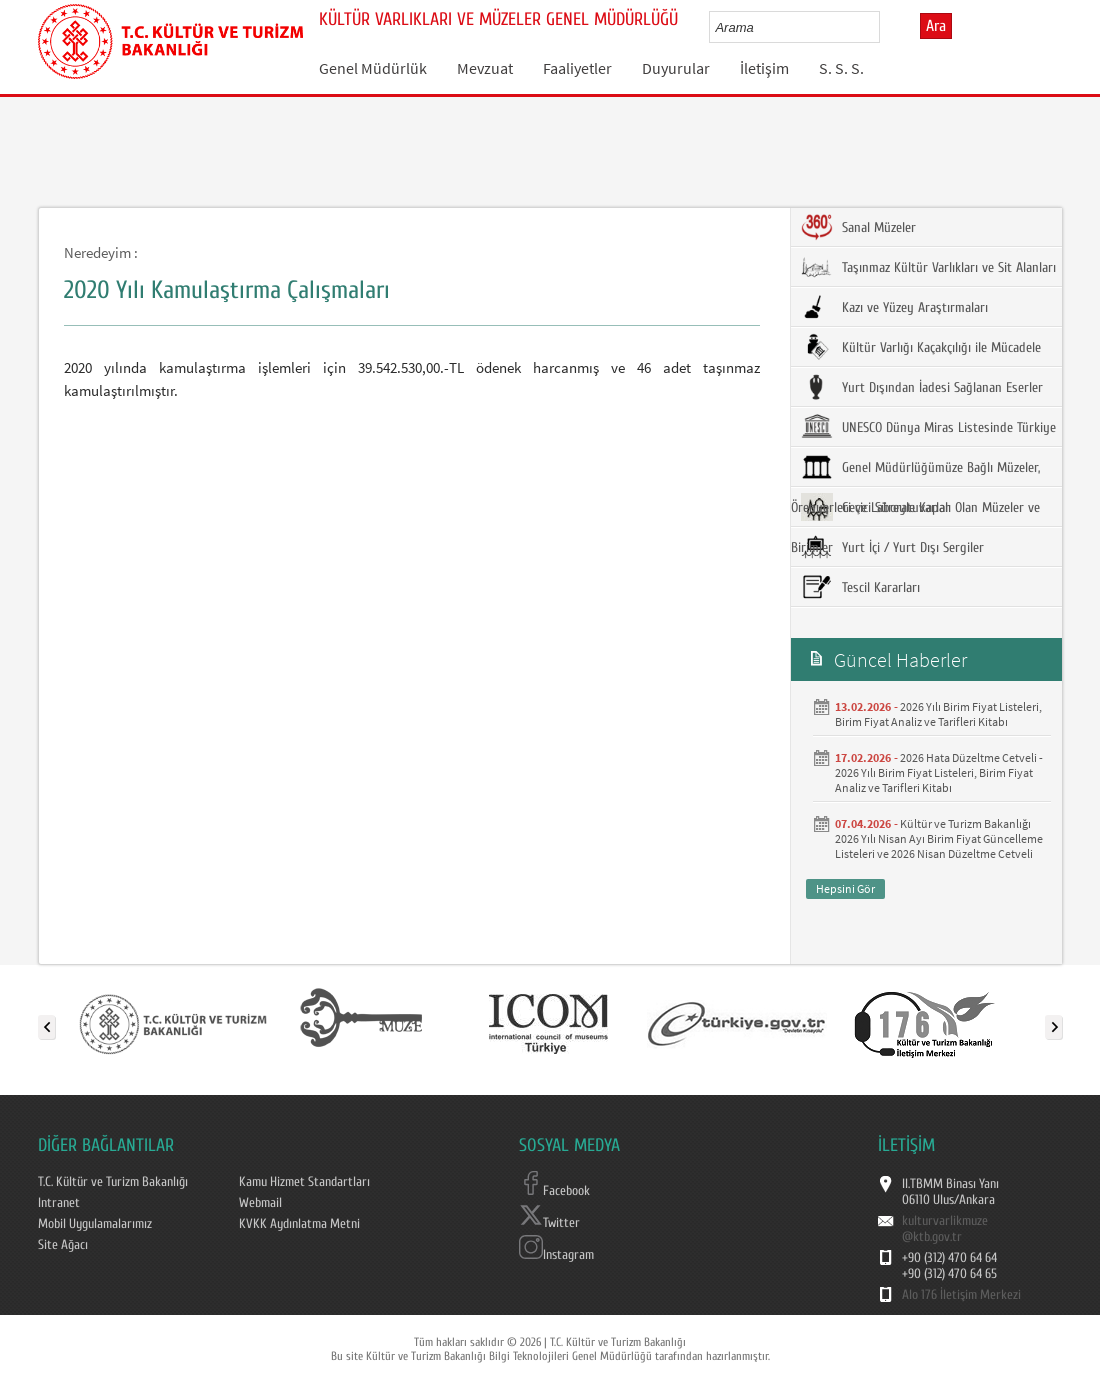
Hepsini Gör (845, 888)
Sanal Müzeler (858, 227)
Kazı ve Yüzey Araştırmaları (894, 307)
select (885, 27)
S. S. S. (841, 68)
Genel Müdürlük (373, 68)
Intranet (59, 1203)
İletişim (764, 68)
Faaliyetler (577, 68)
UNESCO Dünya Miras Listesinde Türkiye (928, 427)
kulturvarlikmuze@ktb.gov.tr (945, 1229)
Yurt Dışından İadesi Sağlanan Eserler (922, 387)
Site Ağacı (63, 1245)
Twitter (549, 1223)
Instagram (556, 1255)
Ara (936, 26)
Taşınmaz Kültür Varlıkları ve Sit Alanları (928, 267)
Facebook (554, 1191)
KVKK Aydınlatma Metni (299, 1224)
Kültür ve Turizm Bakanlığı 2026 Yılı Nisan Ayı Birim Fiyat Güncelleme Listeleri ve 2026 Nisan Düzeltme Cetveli (939, 838)
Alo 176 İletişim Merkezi (961, 1295)
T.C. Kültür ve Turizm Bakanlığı (113, 1182)
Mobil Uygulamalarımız (95, 1224)
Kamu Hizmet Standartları (304, 1182)
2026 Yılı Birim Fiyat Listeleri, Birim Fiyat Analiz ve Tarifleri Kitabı (938, 714)
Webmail (260, 1203)
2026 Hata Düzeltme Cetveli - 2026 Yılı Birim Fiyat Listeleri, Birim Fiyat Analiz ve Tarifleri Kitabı (939, 772)
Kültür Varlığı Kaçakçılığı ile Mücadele (921, 347)
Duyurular (676, 68)
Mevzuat (485, 68)
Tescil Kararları (860, 587)
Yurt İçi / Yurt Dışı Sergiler (892, 547)
